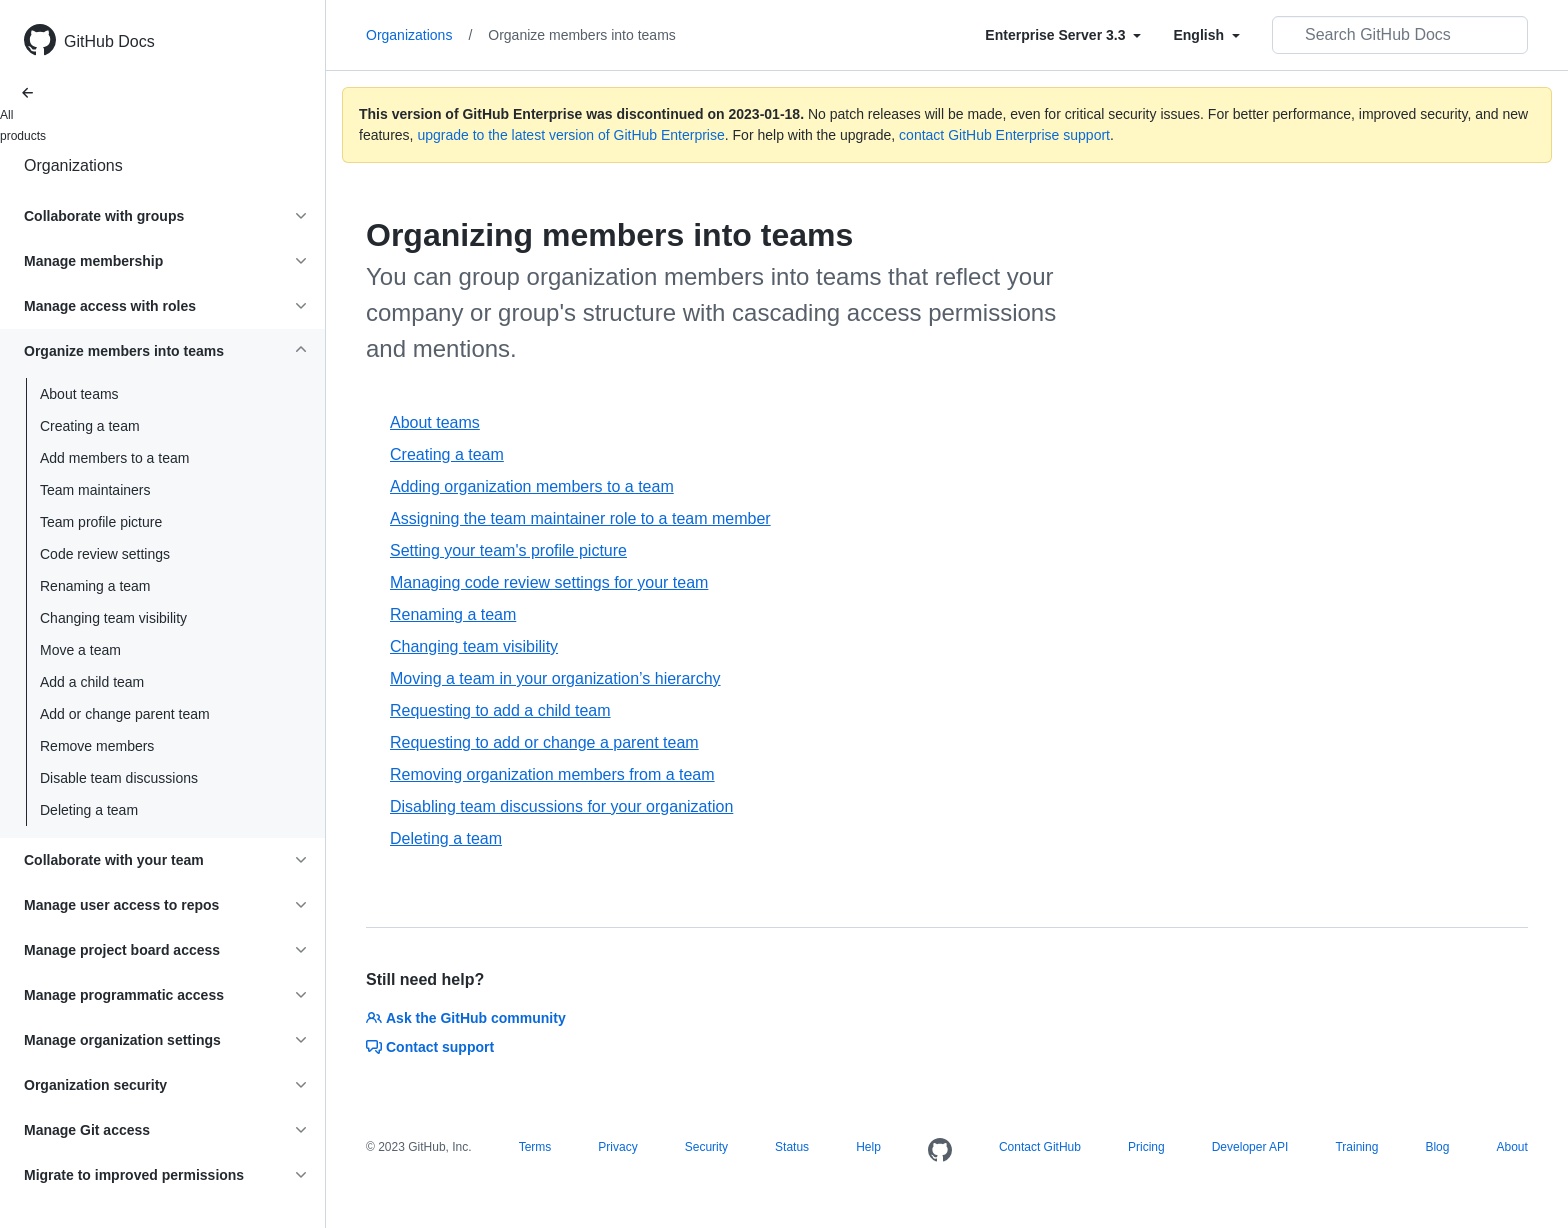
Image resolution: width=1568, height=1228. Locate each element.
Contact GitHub (1040, 1147)
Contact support (430, 1047)
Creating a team (90, 426)
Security (706, 1147)
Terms (535, 1147)
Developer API (1250, 1147)
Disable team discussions (119, 778)
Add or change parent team (125, 714)
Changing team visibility (113, 618)
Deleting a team (89, 810)
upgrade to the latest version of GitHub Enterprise (570, 135)
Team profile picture (101, 522)
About (1511, 1147)
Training (1356, 1147)
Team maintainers (95, 490)
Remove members (97, 746)
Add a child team (92, 682)
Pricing (1146, 1147)
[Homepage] (940, 1151)
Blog (1437, 1147)
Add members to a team (114, 458)
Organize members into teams (582, 35)
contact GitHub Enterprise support (1004, 135)
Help (868, 1147)
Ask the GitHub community (466, 1018)
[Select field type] (1063, 35)
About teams (79, 394)
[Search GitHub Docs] (1400, 35)
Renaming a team (95, 586)
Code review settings (105, 554)
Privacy (617, 1147)
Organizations (73, 165)
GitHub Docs (109, 41)
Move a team (80, 650)
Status (792, 1147)
